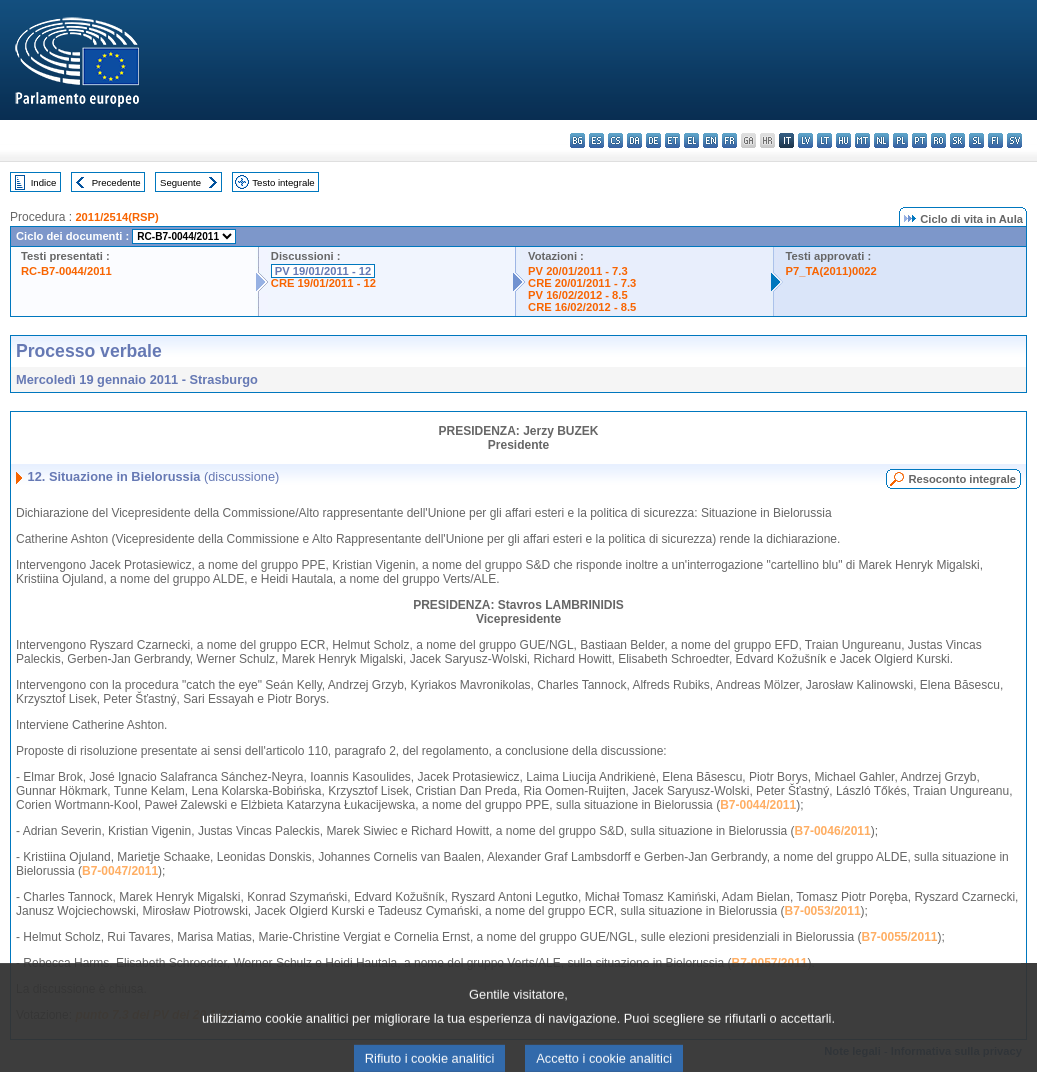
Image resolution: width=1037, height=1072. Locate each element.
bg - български (577, 140)
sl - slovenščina (976, 140)
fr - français (729, 140)
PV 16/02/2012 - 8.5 (578, 295)
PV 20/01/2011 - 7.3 (578, 271)
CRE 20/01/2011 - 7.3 (582, 283)
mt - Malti (862, 140)
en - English (710, 140)
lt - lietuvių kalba (824, 140)
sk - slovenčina (957, 140)
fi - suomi (995, 140)
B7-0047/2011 (120, 871)
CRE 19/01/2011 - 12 (323, 283)
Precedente (116, 182)
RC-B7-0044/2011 (66, 271)
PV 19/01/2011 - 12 (323, 271)
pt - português (919, 140)
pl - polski (900, 140)
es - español (596, 140)
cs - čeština (615, 140)
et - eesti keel (672, 140)
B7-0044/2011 (758, 805)
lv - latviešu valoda (805, 140)
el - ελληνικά (691, 140)
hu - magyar (843, 140)
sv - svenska (1014, 140)
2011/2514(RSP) (116, 217)
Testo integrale (283, 182)
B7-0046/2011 (833, 831)
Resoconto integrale (962, 479)
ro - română (938, 140)
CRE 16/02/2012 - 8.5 (582, 307)
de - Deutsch (653, 140)
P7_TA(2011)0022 (831, 271)
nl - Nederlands (881, 140)
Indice (44, 182)
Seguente (180, 182)
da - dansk (634, 140)
